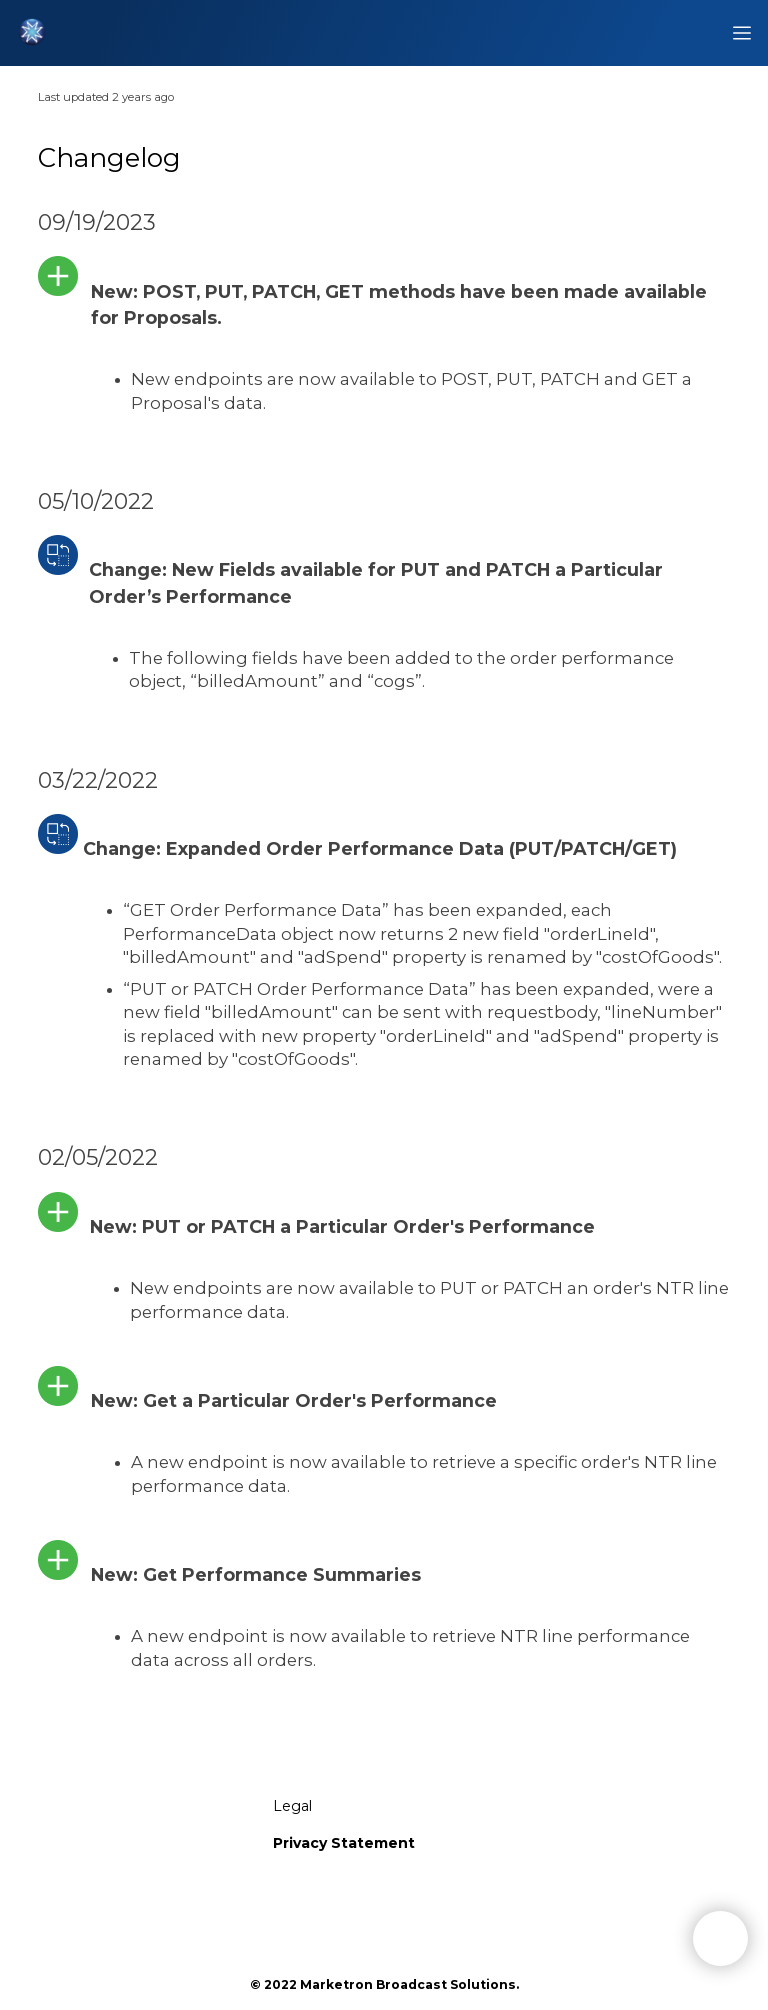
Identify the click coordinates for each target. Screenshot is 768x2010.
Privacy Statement (344, 1843)
